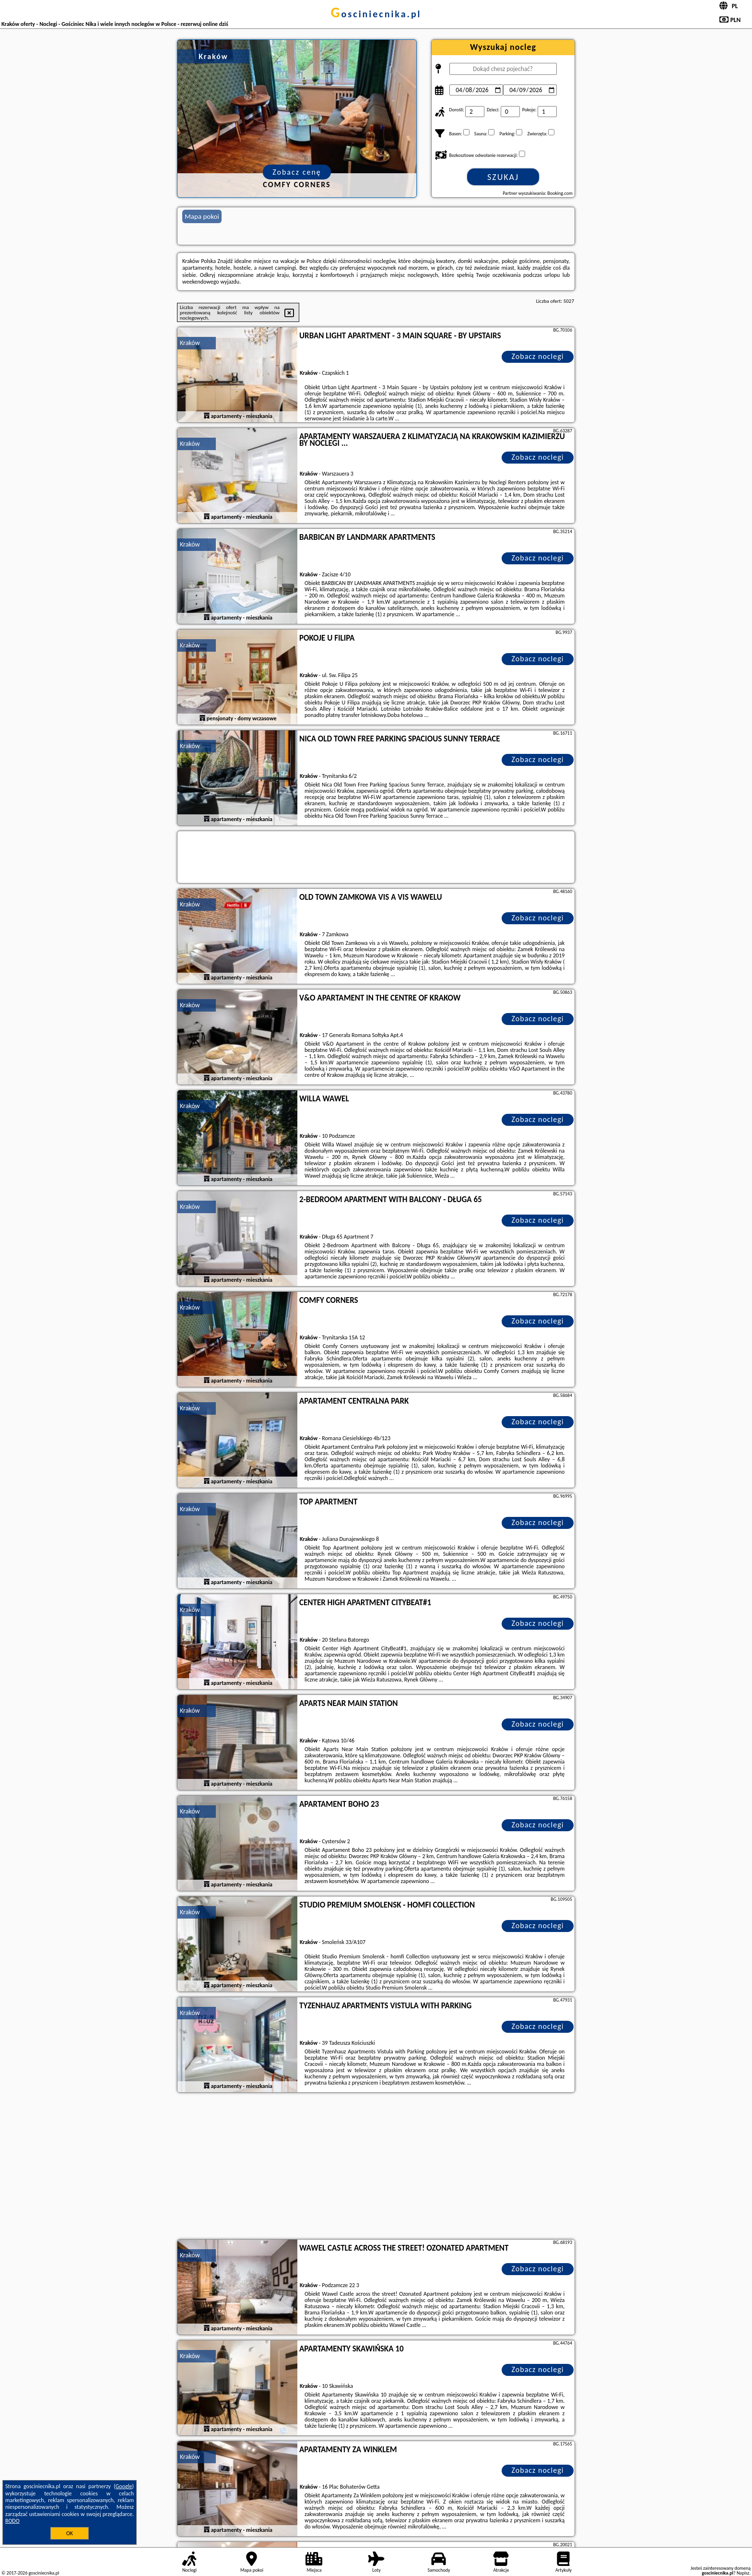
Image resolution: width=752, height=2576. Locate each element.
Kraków (190, 343)
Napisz (743, 2573)
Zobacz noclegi (538, 356)
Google (124, 2486)
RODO (12, 2520)
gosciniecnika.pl (375, 14)
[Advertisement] (376, 2167)
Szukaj (503, 177)
